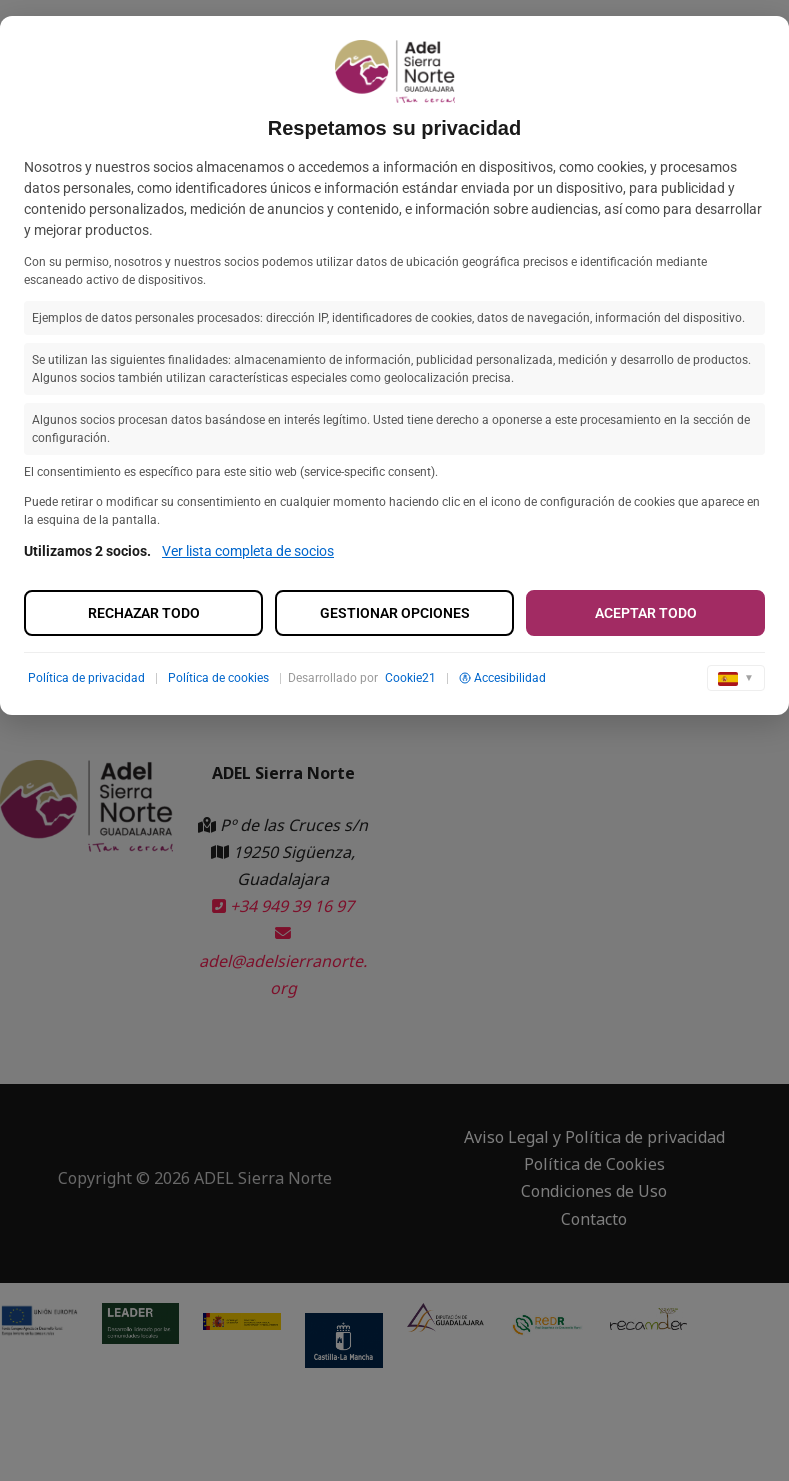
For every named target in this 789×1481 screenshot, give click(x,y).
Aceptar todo (646, 613)
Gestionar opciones (395, 613)
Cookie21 (410, 678)
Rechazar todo (144, 613)
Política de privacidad (86, 678)
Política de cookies (218, 678)
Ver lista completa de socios (248, 551)
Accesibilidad (502, 678)
